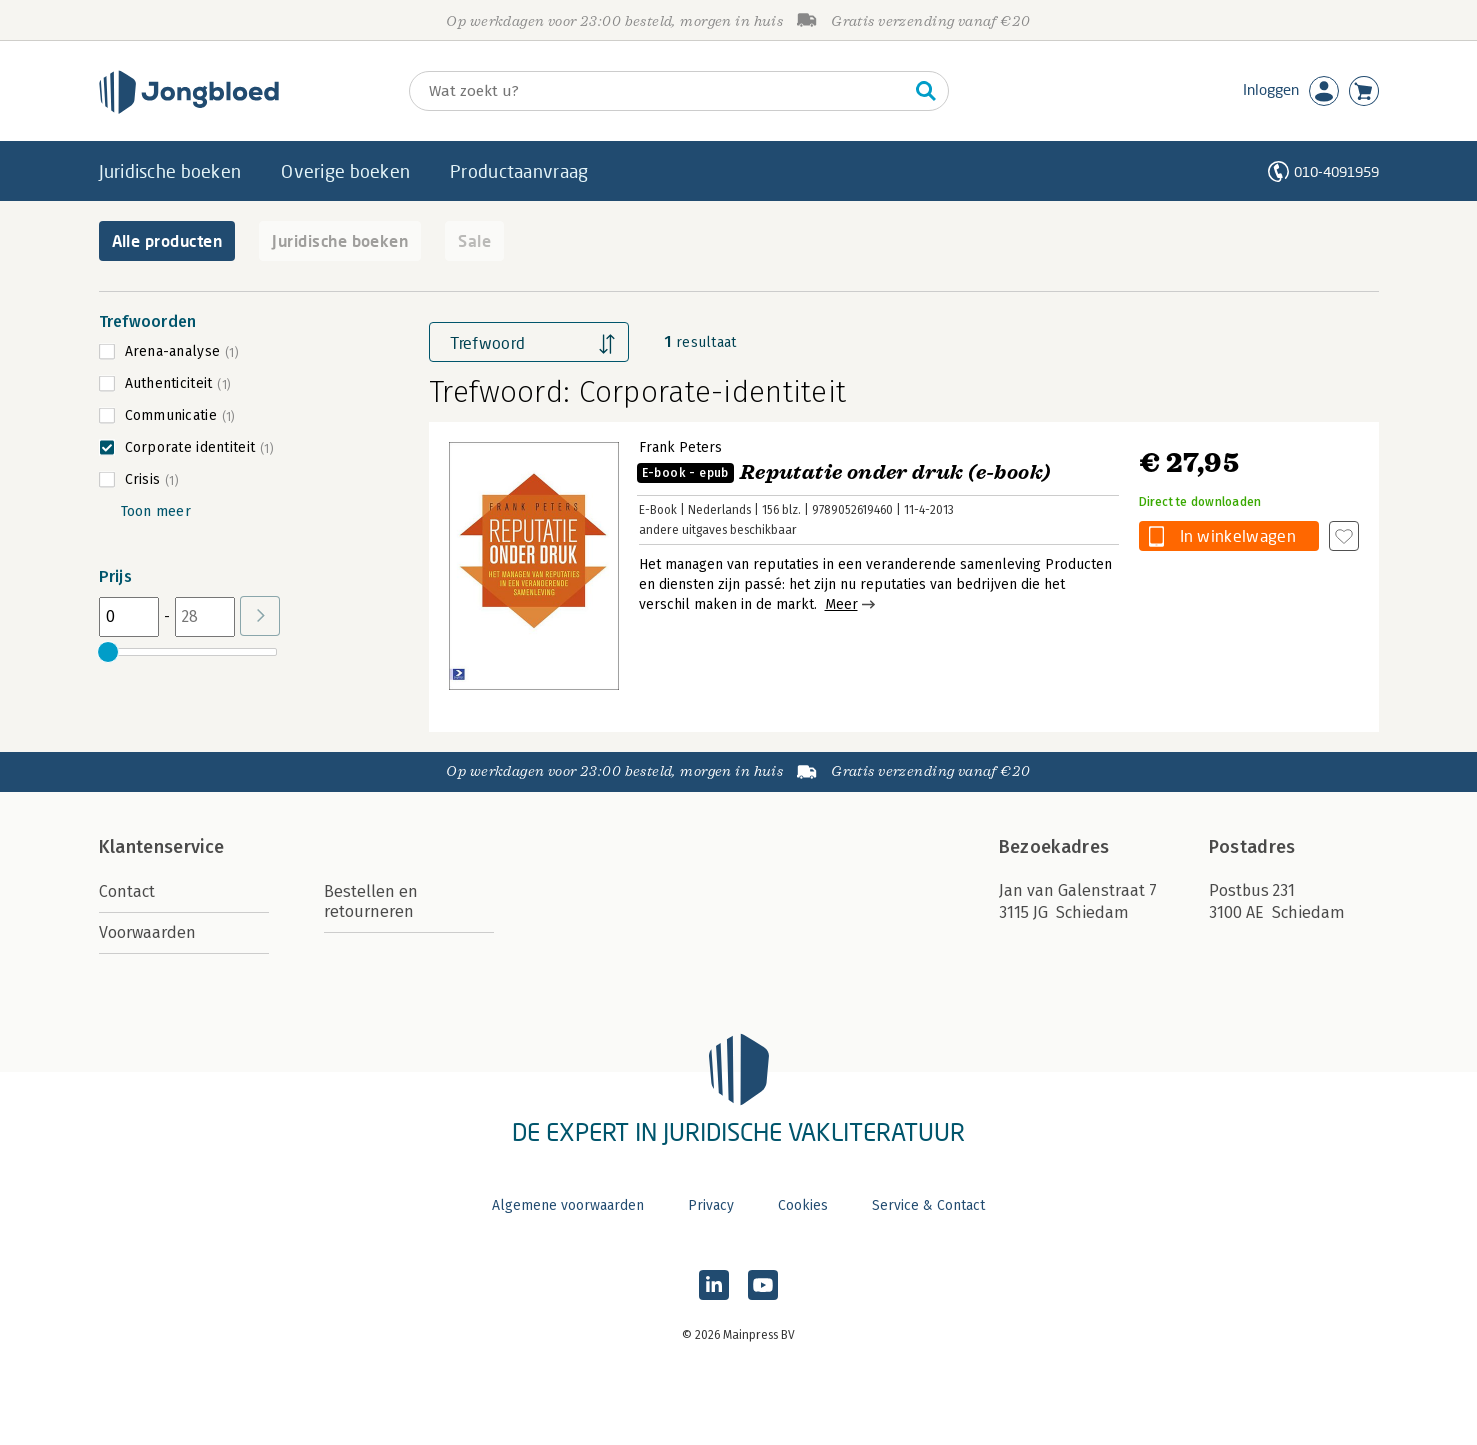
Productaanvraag (519, 171)
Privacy (711, 1205)
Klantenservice (162, 847)
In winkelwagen (1238, 535)
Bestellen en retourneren (371, 901)
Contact (127, 891)
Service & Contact (928, 1205)
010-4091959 (1336, 171)
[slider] (109, 652)
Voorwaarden (147, 932)
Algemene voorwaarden (568, 1205)
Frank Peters (680, 447)
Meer (841, 604)
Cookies (803, 1205)
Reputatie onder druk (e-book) (844, 472)
